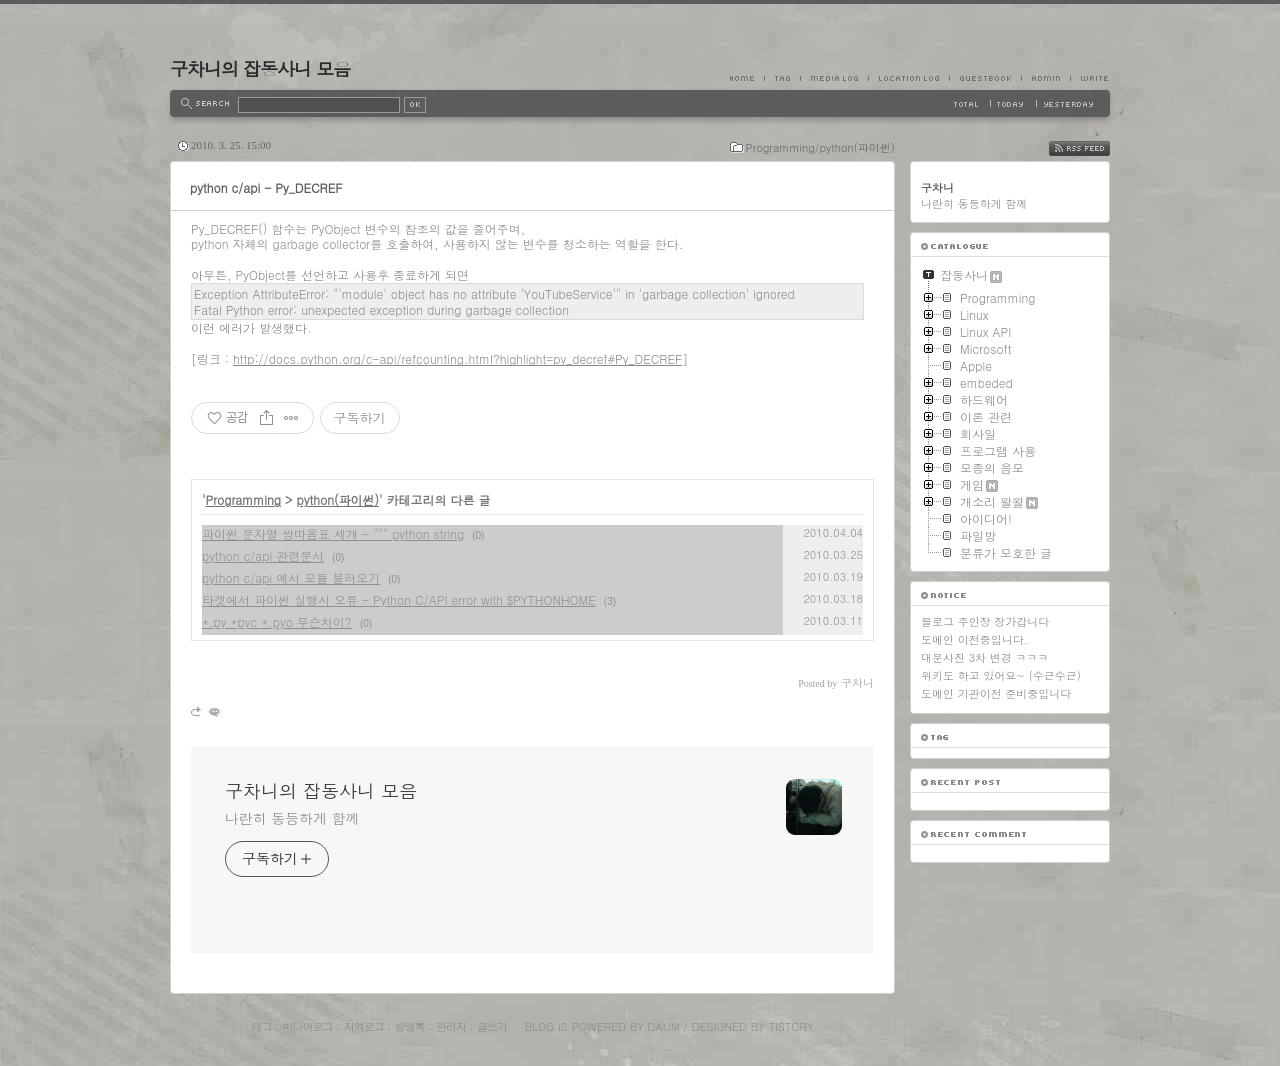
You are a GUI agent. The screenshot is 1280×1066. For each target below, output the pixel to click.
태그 (261, 1026)
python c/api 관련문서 (263, 555)
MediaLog (834, 78)
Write (1090, 78)
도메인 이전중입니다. (974, 639)
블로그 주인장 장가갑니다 (985, 621)
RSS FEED (1094, 148)
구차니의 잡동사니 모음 (260, 68)
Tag (782, 78)
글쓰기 (492, 1026)
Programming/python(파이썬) (820, 147)
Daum (664, 1026)
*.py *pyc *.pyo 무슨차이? (277, 621)
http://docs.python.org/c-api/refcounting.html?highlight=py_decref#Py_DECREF (457, 358)
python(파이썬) (338, 499)
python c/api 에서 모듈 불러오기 (291, 577)
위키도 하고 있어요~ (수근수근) (1001, 675)
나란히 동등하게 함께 (292, 818)
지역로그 (364, 1026)
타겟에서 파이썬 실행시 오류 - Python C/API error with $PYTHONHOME (399, 599)
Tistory (791, 1026)
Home (747, 78)
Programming (244, 499)
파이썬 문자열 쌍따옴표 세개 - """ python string (333, 533)
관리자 (451, 1026)
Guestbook (985, 78)
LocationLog (908, 78)
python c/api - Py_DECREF (266, 187)
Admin (1045, 78)
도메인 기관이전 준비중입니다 (996, 693)
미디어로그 (308, 1026)
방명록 (410, 1026)
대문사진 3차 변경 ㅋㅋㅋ (984, 657)
